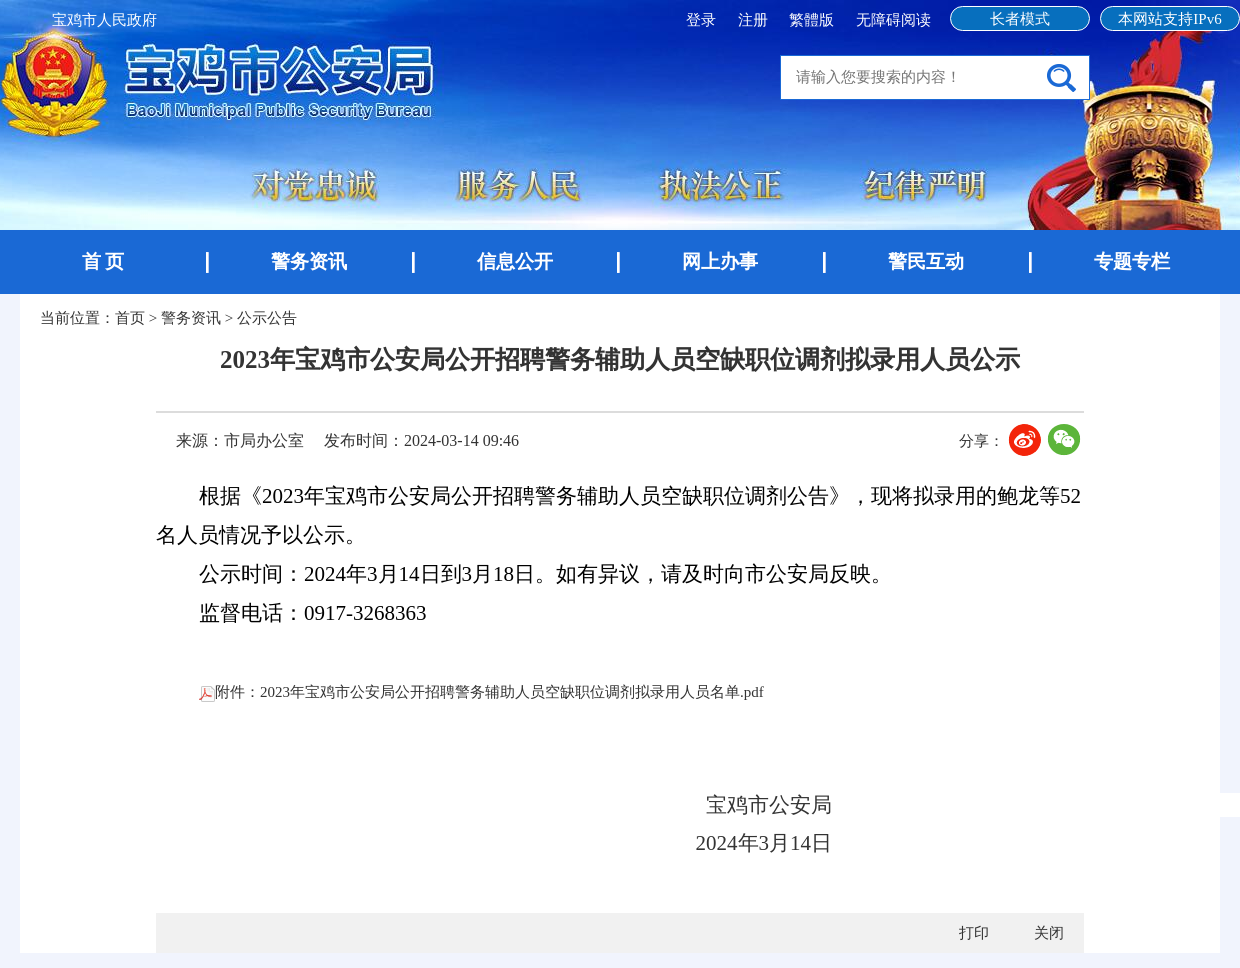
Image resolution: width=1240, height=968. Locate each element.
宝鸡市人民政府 (104, 20)
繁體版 (811, 20)
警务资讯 (309, 261)
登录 (703, 20)
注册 (755, 20)
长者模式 (1020, 19)
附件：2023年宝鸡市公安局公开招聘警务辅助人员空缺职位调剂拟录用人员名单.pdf (481, 692)
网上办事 (720, 261)
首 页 (103, 261)
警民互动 (926, 261)
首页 (130, 318)
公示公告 (267, 318)
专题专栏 (1132, 261)
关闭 (1049, 933)
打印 (974, 933)
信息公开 (515, 261)
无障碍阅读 (893, 20)
